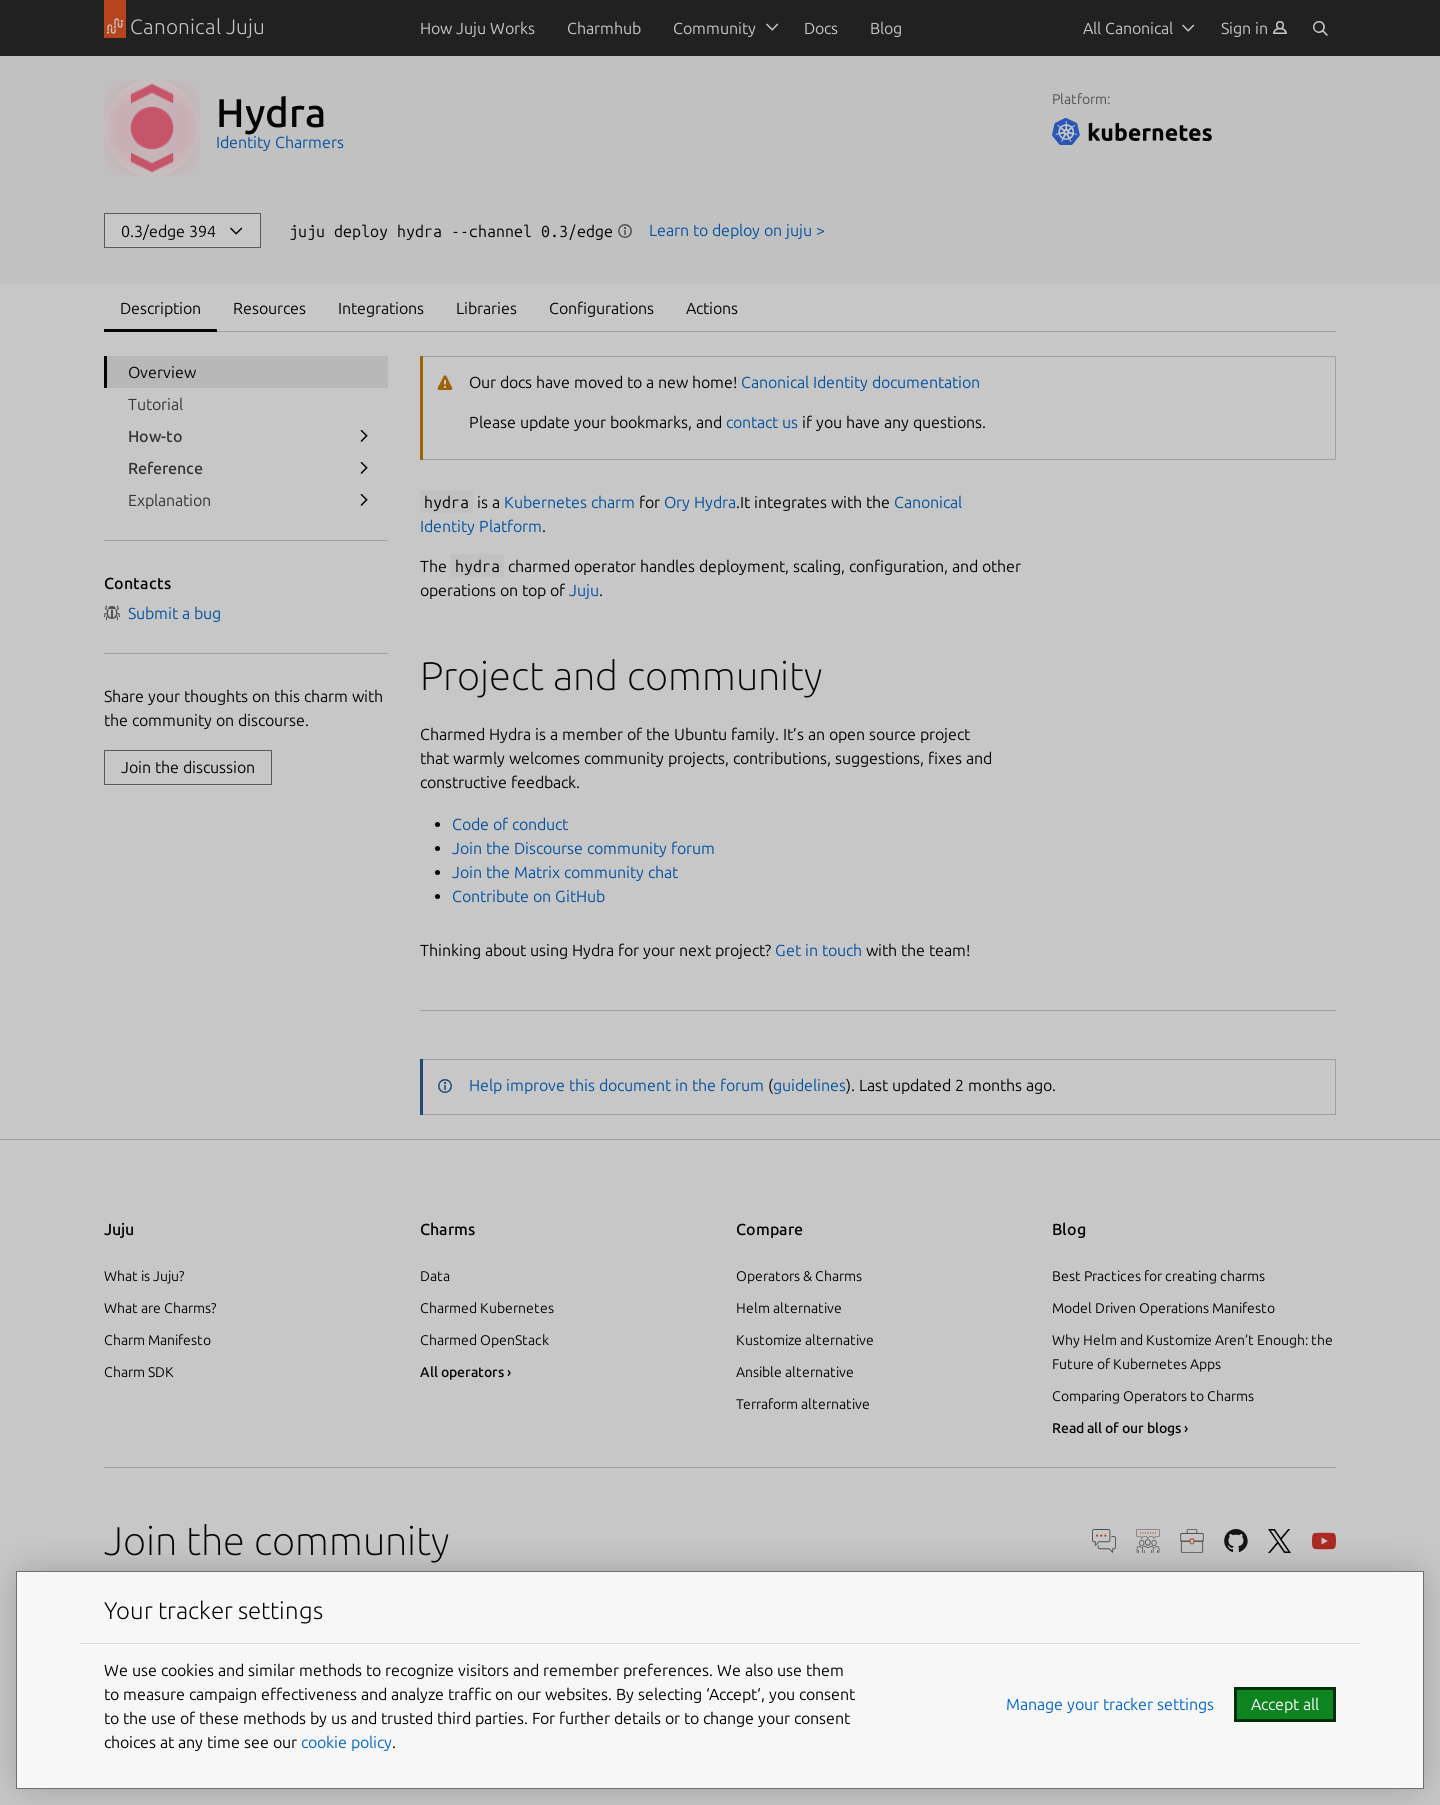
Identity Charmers (280, 142)
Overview (162, 372)
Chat (1104, 1541)
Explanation (169, 500)
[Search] (1320, 28)
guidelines (809, 1085)
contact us (762, 422)
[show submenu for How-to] (364, 436)
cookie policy (346, 1742)
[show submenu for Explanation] (364, 500)
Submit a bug (162, 613)
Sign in (1254, 28)
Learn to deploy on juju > (737, 230)
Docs (821, 28)
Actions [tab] (712, 308)
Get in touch (818, 950)
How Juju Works (477, 28)
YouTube (1324, 1541)
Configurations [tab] (601, 308)
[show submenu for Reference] (364, 468)
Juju (584, 590)
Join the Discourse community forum (583, 848)
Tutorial (155, 404)
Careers (1192, 1541)
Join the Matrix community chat (565, 872)
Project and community (621, 675)
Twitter (1280, 1541)
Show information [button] (625, 231)
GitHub (1236, 1541)
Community (714, 28)
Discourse (1148, 1541)
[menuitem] (1254, 28)
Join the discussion (188, 767)
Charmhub (604, 28)
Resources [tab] (269, 308)
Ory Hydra (700, 502)
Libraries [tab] (486, 308)
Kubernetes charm (569, 502)
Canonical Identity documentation (860, 382)
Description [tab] (160, 308)
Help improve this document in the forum (616, 1085)
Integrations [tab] (381, 308)
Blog (886, 28)
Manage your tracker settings (1110, 1704)
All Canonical (1128, 28)
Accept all (1285, 1704)
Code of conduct (510, 824)
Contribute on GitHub (528, 896)
